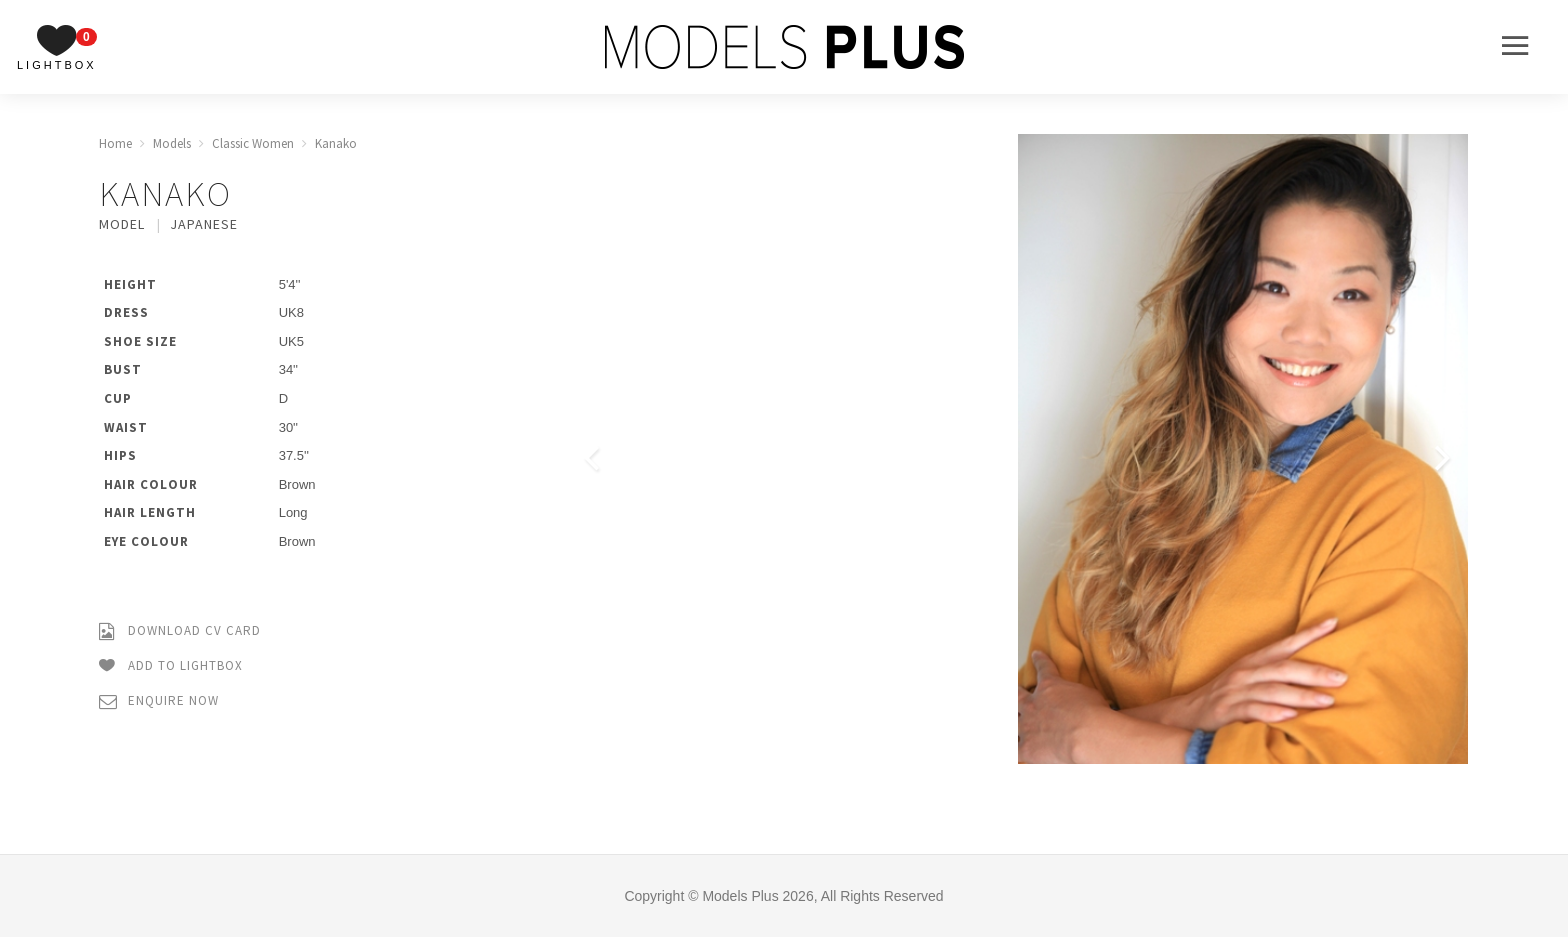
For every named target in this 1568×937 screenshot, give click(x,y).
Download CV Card (180, 631)
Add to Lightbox (171, 666)
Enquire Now (159, 701)
